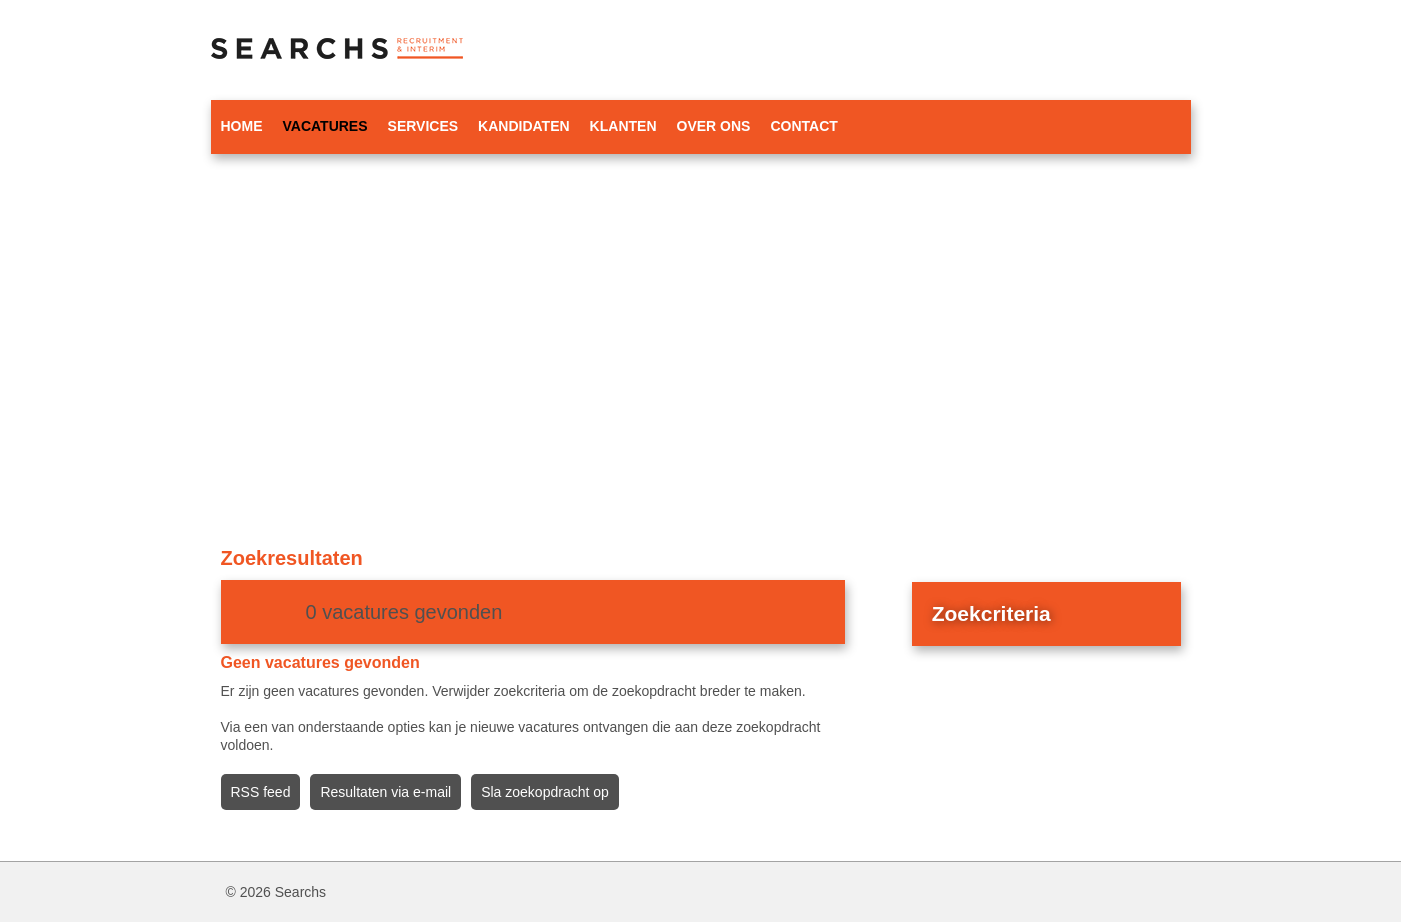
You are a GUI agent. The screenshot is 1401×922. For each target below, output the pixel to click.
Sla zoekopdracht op (545, 792)
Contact (803, 126)
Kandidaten (524, 126)
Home (242, 126)
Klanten (623, 126)
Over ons (714, 126)
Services (423, 126)
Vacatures (325, 126)
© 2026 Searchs (276, 892)
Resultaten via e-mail (385, 792)
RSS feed (261, 792)
